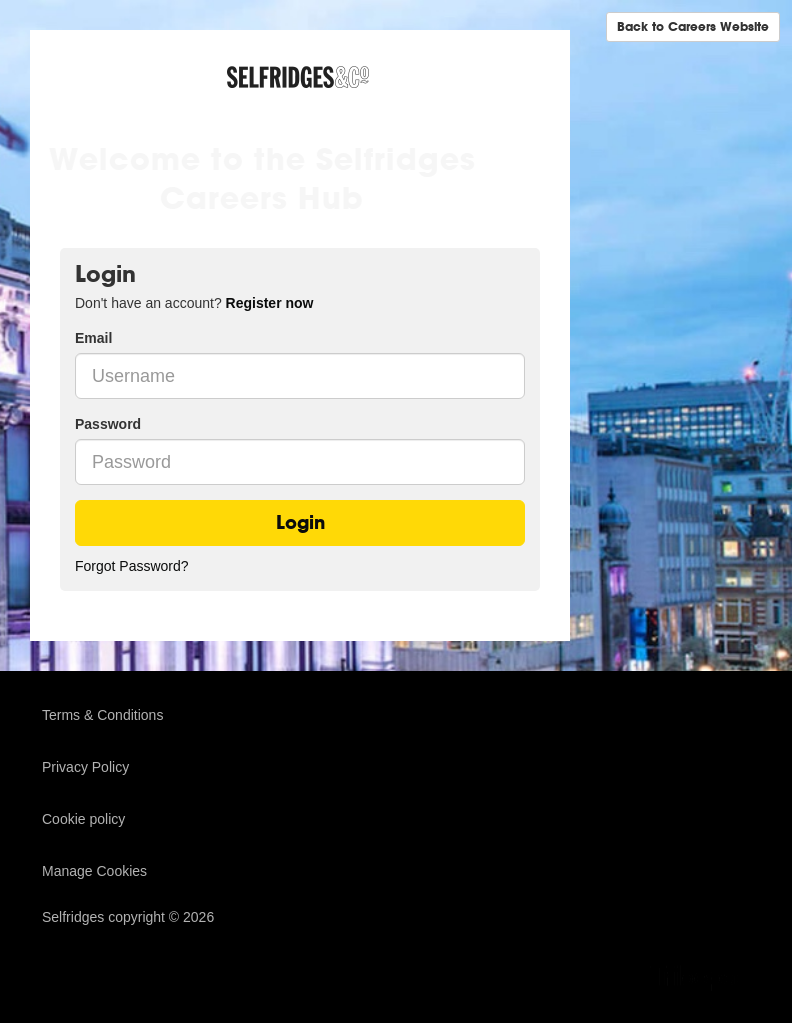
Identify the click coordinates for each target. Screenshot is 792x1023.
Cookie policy (83, 819)
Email (93, 338)
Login (300, 522)
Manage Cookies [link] (94, 871)
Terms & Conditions (102, 715)
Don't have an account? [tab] (194, 303)
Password (108, 424)
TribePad (700, 980)
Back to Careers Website (693, 26)
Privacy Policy (85, 767)
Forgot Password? (132, 566)
